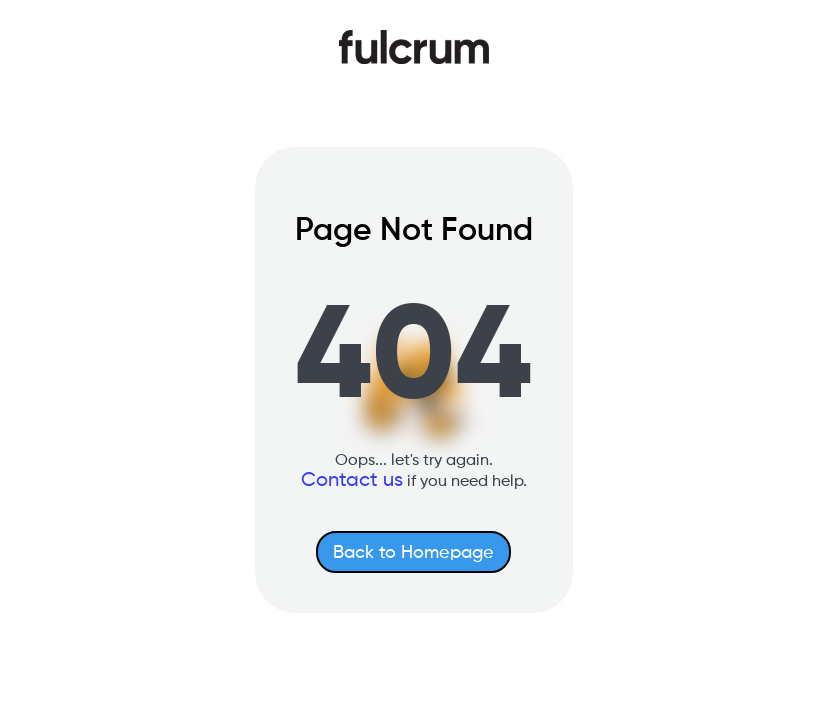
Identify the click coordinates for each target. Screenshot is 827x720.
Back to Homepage (413, 553)
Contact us (352, 481)
